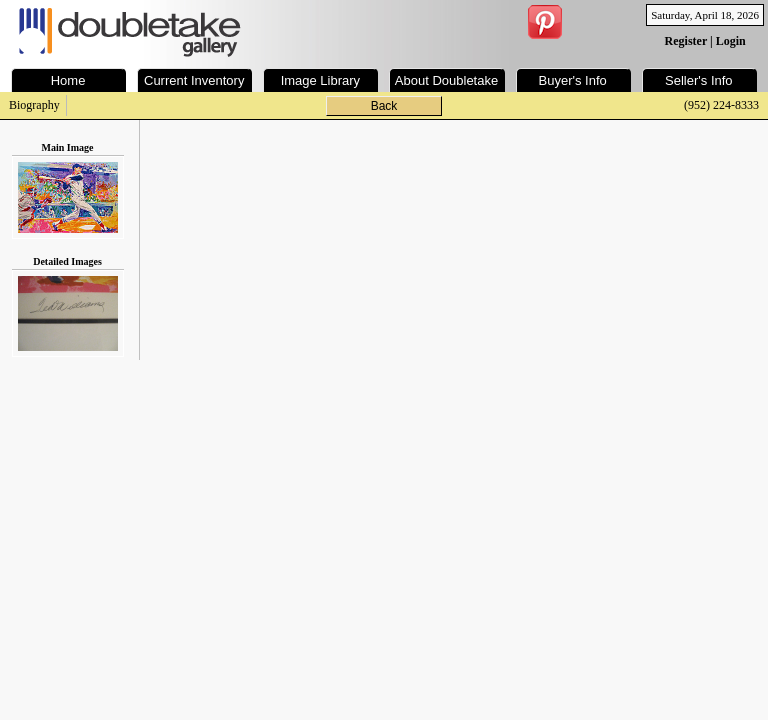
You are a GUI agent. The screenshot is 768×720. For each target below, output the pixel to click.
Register (686, 41)
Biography (34, 105)
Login (731, 41)
